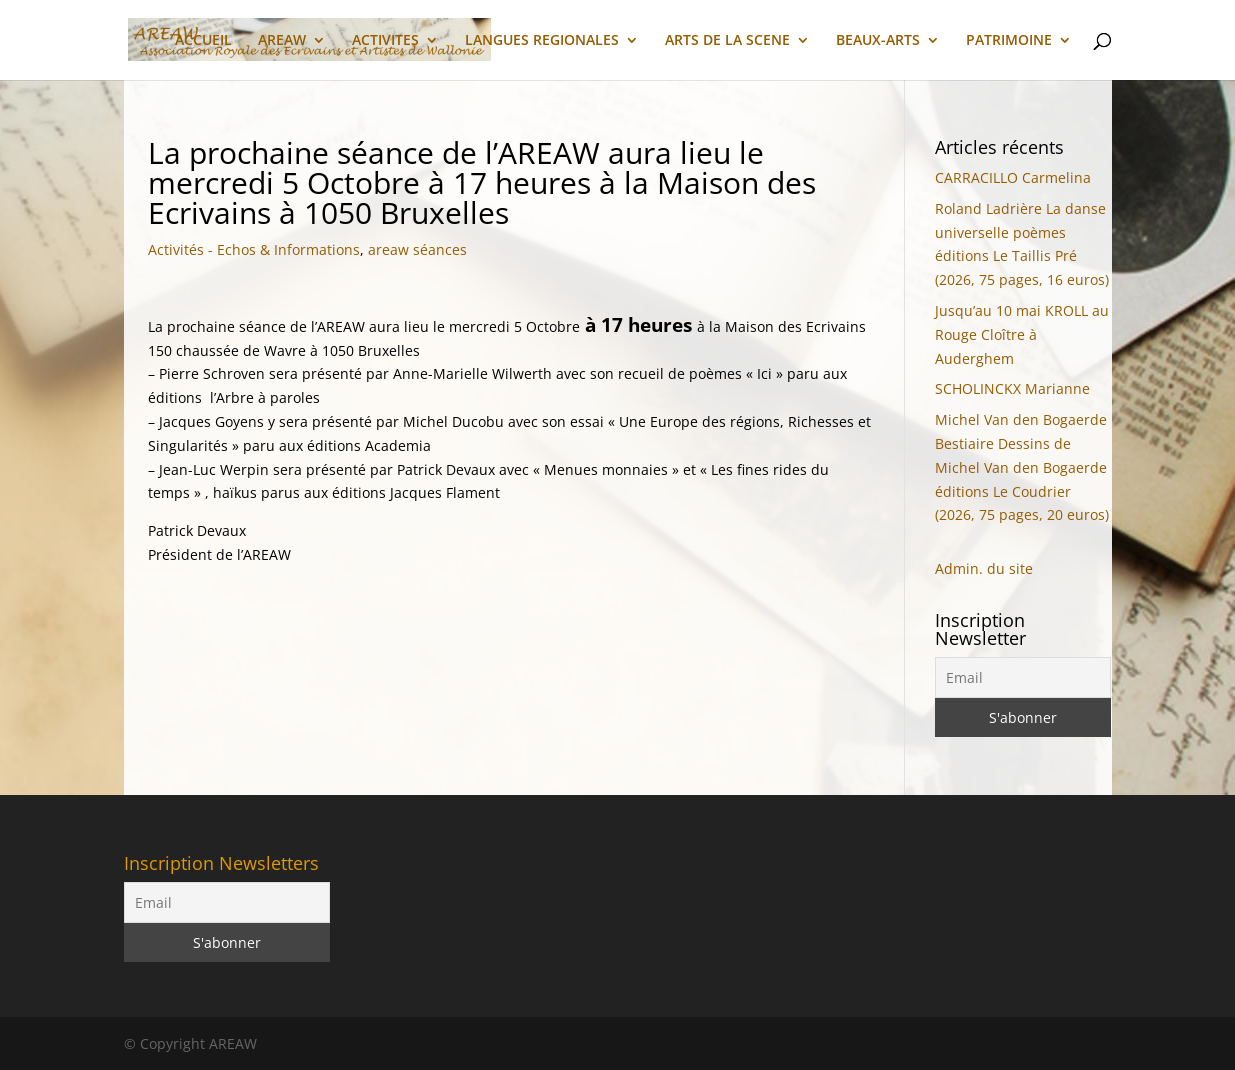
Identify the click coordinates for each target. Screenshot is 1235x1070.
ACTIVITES (385, 41)
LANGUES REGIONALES (542, 41)
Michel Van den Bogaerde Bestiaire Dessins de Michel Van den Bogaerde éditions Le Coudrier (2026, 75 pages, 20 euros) (1022, 467)
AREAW (282, 41)
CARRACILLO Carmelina (1013, 177)
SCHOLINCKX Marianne (1012, 388)
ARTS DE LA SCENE (727, 41)
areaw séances (417, 249)
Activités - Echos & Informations (254, 249)
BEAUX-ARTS (878, 41)
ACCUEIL (203, 41)
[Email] (1023, 677)
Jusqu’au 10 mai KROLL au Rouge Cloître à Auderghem (1022, 334)
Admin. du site (984, 568)
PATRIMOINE (1009, 41)
